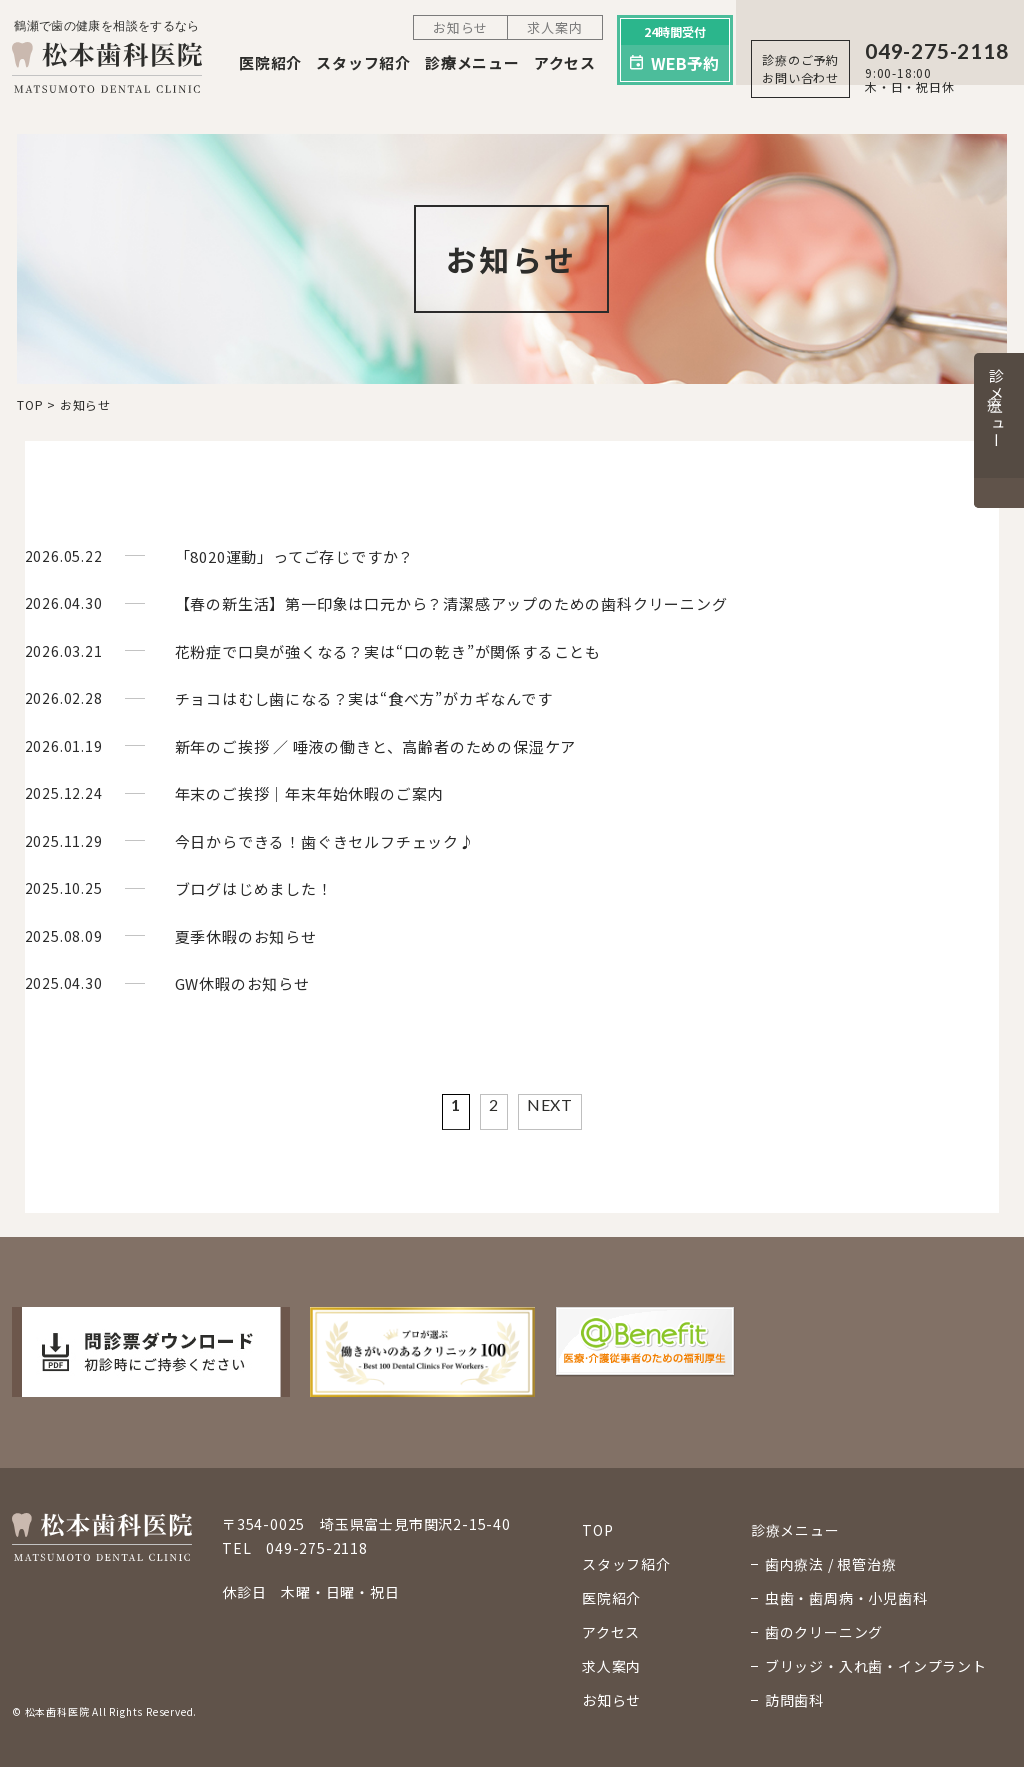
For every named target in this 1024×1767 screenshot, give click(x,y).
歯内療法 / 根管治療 (831, 1564)
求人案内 (554, 27)
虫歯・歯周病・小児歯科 (846, 1598)
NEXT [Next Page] (550, 1104)
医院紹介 (270, 62)
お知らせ (460, 27)
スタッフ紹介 (363, 62)
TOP (597, 1530)
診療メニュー (472, 62)
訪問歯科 (794, 1700)
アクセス (565, 62)
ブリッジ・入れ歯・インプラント (876, 1666)
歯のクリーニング (824, 1632)
